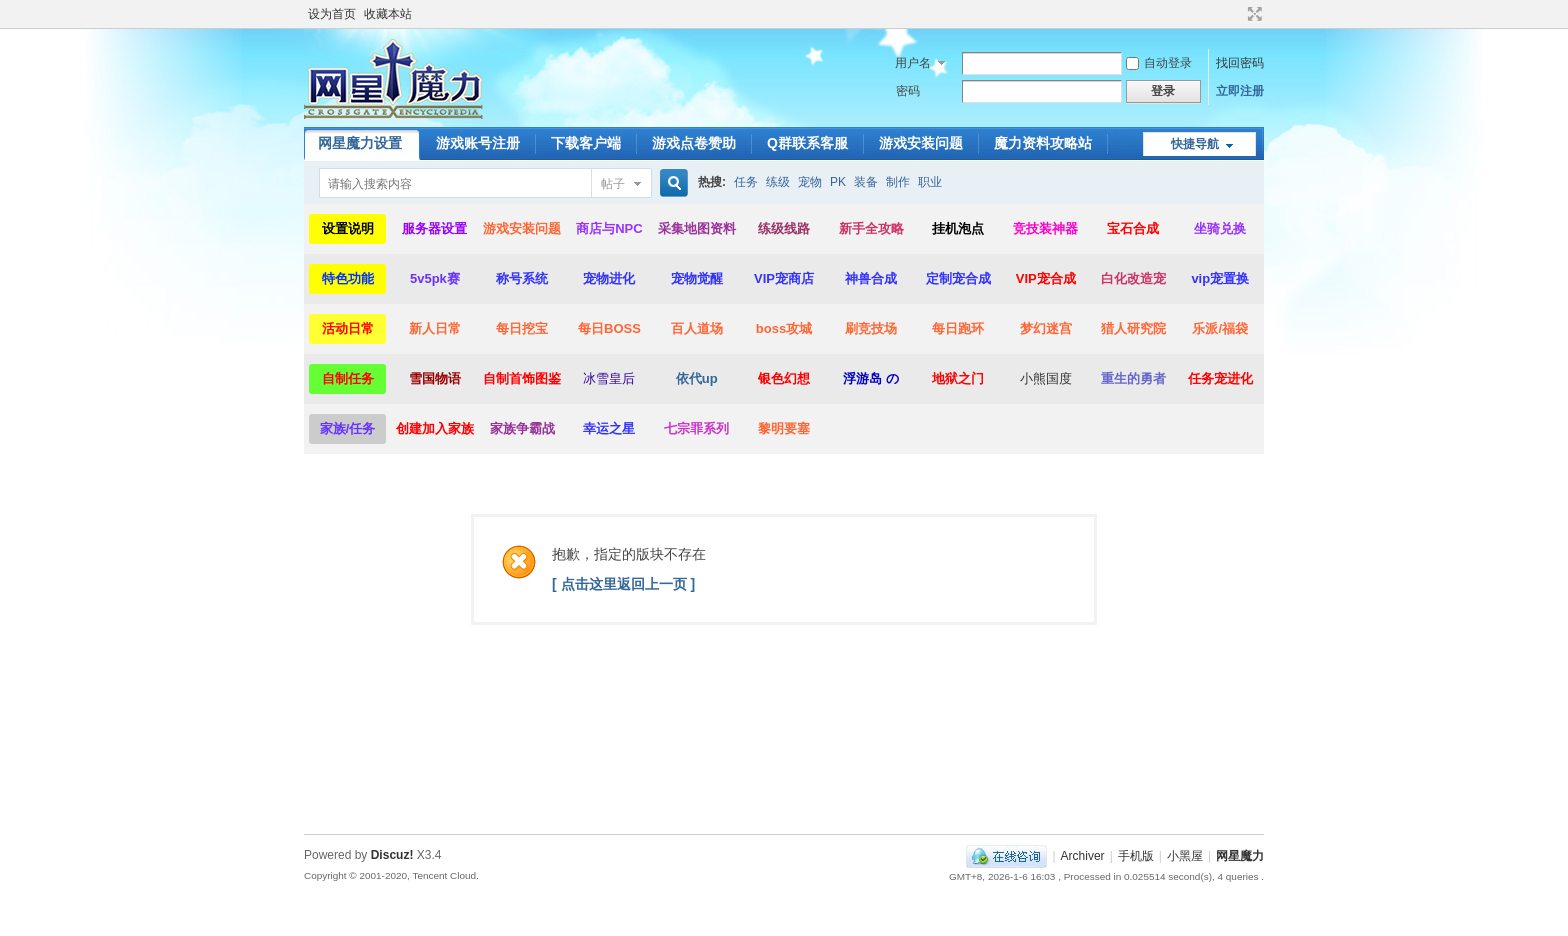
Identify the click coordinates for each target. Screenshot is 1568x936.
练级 (778, 182)
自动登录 (1159, 63)
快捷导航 (1195, 144)
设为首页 (332, 14)
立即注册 (1240, 91)
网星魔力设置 (360, 143)
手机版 (1136, 856)
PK (838, 182)
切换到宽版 (1252, 14)
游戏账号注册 (478, 143)
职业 (930, 182)
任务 (746, 182)
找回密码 (1240, 63)
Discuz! (392, 855)
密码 (908, 91)
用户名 (913, 63)
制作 (898, 182)
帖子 (613, 184)
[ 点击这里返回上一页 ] (623, 584)
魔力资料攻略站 (1043, 143)
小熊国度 (1046, 378)
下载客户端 (586, 143)
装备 (866, 182)
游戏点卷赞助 (694, 143)
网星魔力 (1240, 856)
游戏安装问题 (921, 143)
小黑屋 (1185, 856)
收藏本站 (388, 14)
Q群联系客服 (807, 143)
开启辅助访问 (1236, 14)
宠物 (810, 182)
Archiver (1083, 856)
